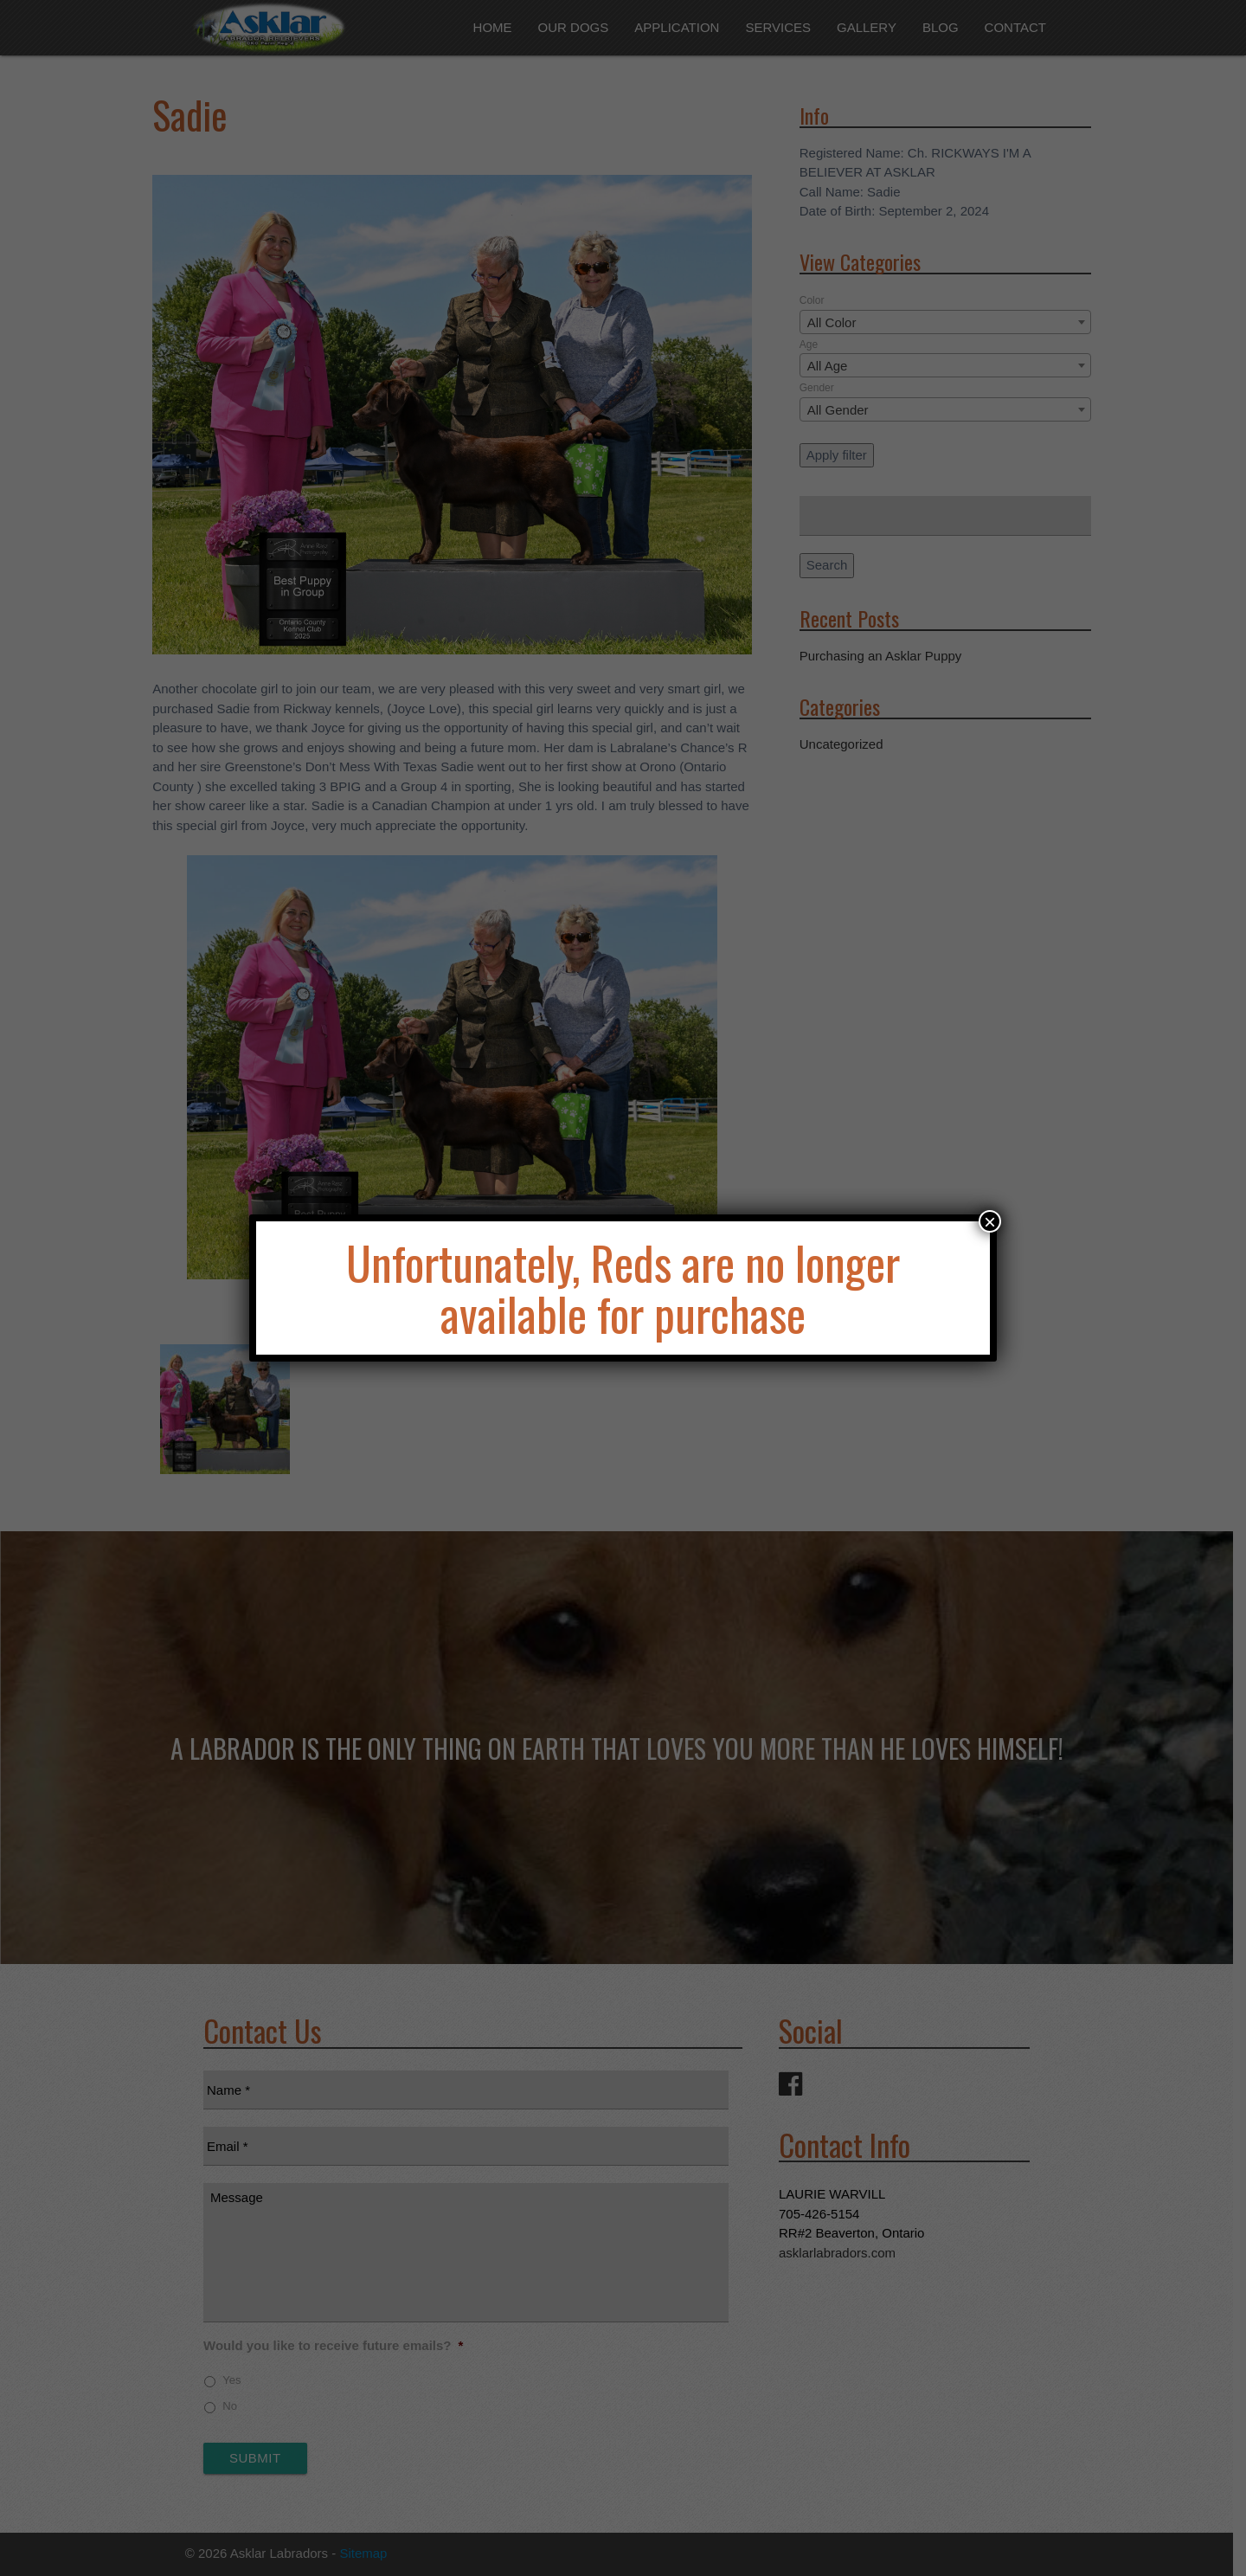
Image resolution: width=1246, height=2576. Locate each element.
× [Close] (990, 1221)
